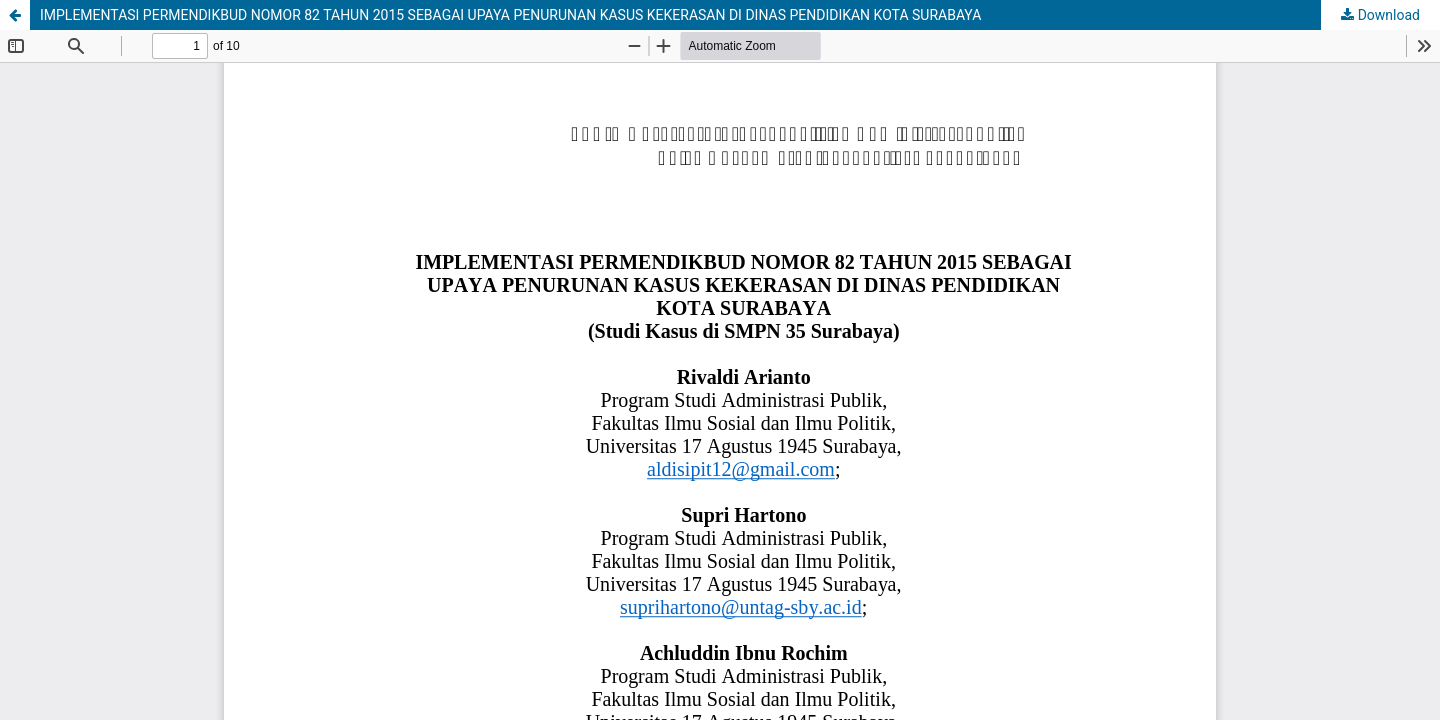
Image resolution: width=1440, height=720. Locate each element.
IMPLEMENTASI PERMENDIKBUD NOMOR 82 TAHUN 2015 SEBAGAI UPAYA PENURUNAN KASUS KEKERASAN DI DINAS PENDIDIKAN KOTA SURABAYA (510, 15)
